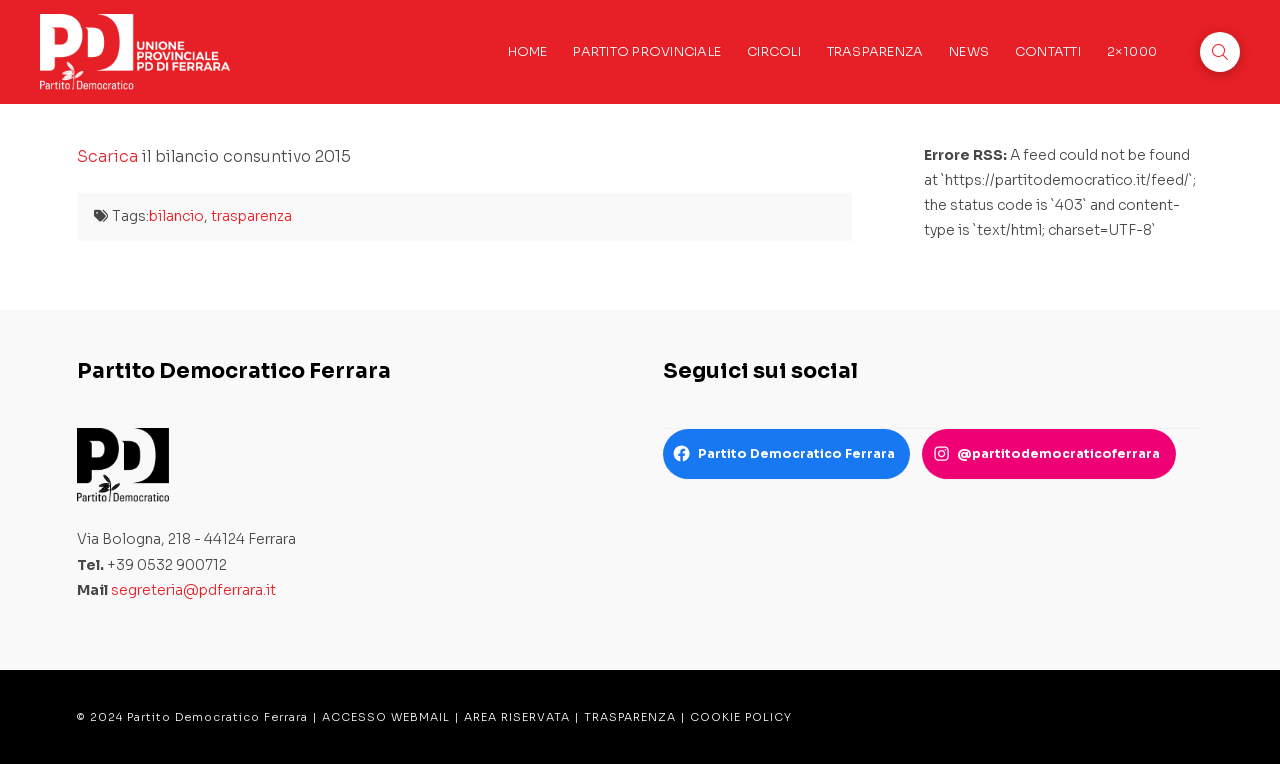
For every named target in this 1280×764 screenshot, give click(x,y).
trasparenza (251, 216)
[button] (1220, 52)
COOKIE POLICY (741, 717)
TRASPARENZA (630, 717)
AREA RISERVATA (517, 717)
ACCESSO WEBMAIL (386, 717)
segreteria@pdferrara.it (193, 590)
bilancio (176, 216)
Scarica (107, 156)
